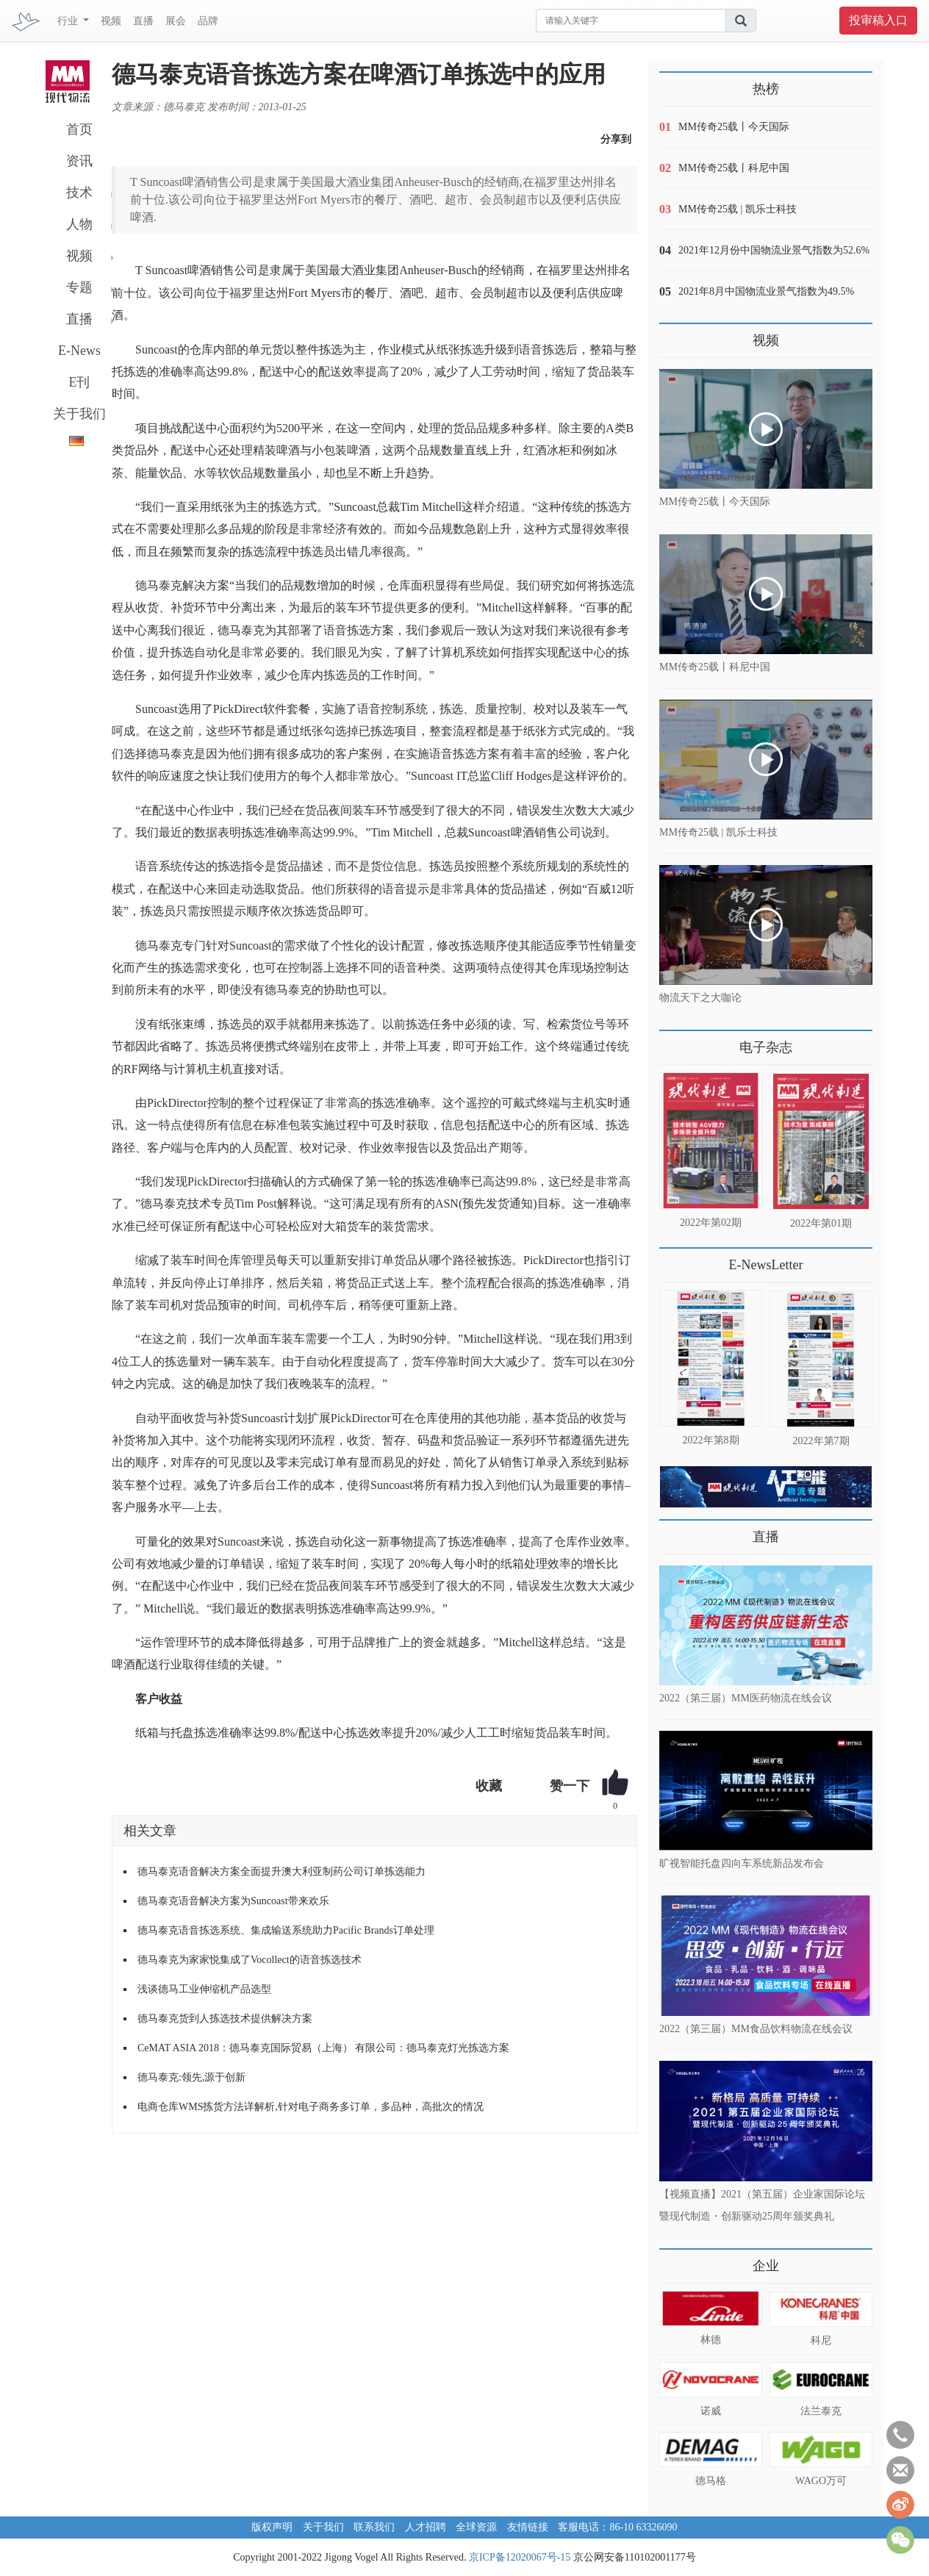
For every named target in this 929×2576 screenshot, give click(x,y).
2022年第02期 (711, 1222)
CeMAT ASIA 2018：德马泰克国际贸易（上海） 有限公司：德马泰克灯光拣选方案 (323, 2047)
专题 (79, 287)
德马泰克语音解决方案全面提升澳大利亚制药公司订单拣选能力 (281, 1871)
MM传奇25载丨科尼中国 (733, 167)
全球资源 (476, 2527)
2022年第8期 (711, 1440)
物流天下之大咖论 (700, 997)
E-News (79, 350)
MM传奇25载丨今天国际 (733, 126)
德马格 (710, 2480)
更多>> (674, 1041)
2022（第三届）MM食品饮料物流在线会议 (756, 2028)
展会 (175, 20)
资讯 (79, 161)
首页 (79, 129)
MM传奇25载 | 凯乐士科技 (737, 209)
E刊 (79, 382)
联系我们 (374, 2527)
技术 (79, 192)
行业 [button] (69, 20)
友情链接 (527, 2527)
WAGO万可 (821, 2480)
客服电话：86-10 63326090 (617, 2527)
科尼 (821, 2340)
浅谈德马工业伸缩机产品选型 (204, 1989)
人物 (79, 224)
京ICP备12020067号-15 (519, 2557)
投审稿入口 (878, 20)
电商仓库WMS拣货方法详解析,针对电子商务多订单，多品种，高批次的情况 (310, 2106)
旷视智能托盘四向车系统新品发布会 (741, 1863)
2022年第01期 (821, 1223)
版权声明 (272, 2527)
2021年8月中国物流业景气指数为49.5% (766, 291)
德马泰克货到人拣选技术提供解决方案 (224, 2018)
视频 (111, 20)
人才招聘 (425, 2527)
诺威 (710, 2411)
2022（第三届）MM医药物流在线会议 (745, 1698)
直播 (143, 20)
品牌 (208, 20)
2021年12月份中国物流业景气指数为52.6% (773, 250)
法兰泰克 (821, 2411)
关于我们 (79, 413)
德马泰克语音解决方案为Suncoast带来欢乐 (233, 1900)
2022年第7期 (821, 1440)
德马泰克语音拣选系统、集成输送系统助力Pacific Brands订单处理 (285, 1930)
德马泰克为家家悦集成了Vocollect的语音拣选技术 (249, 1959)
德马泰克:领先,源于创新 (191, 2077)
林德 (710, 2339)
